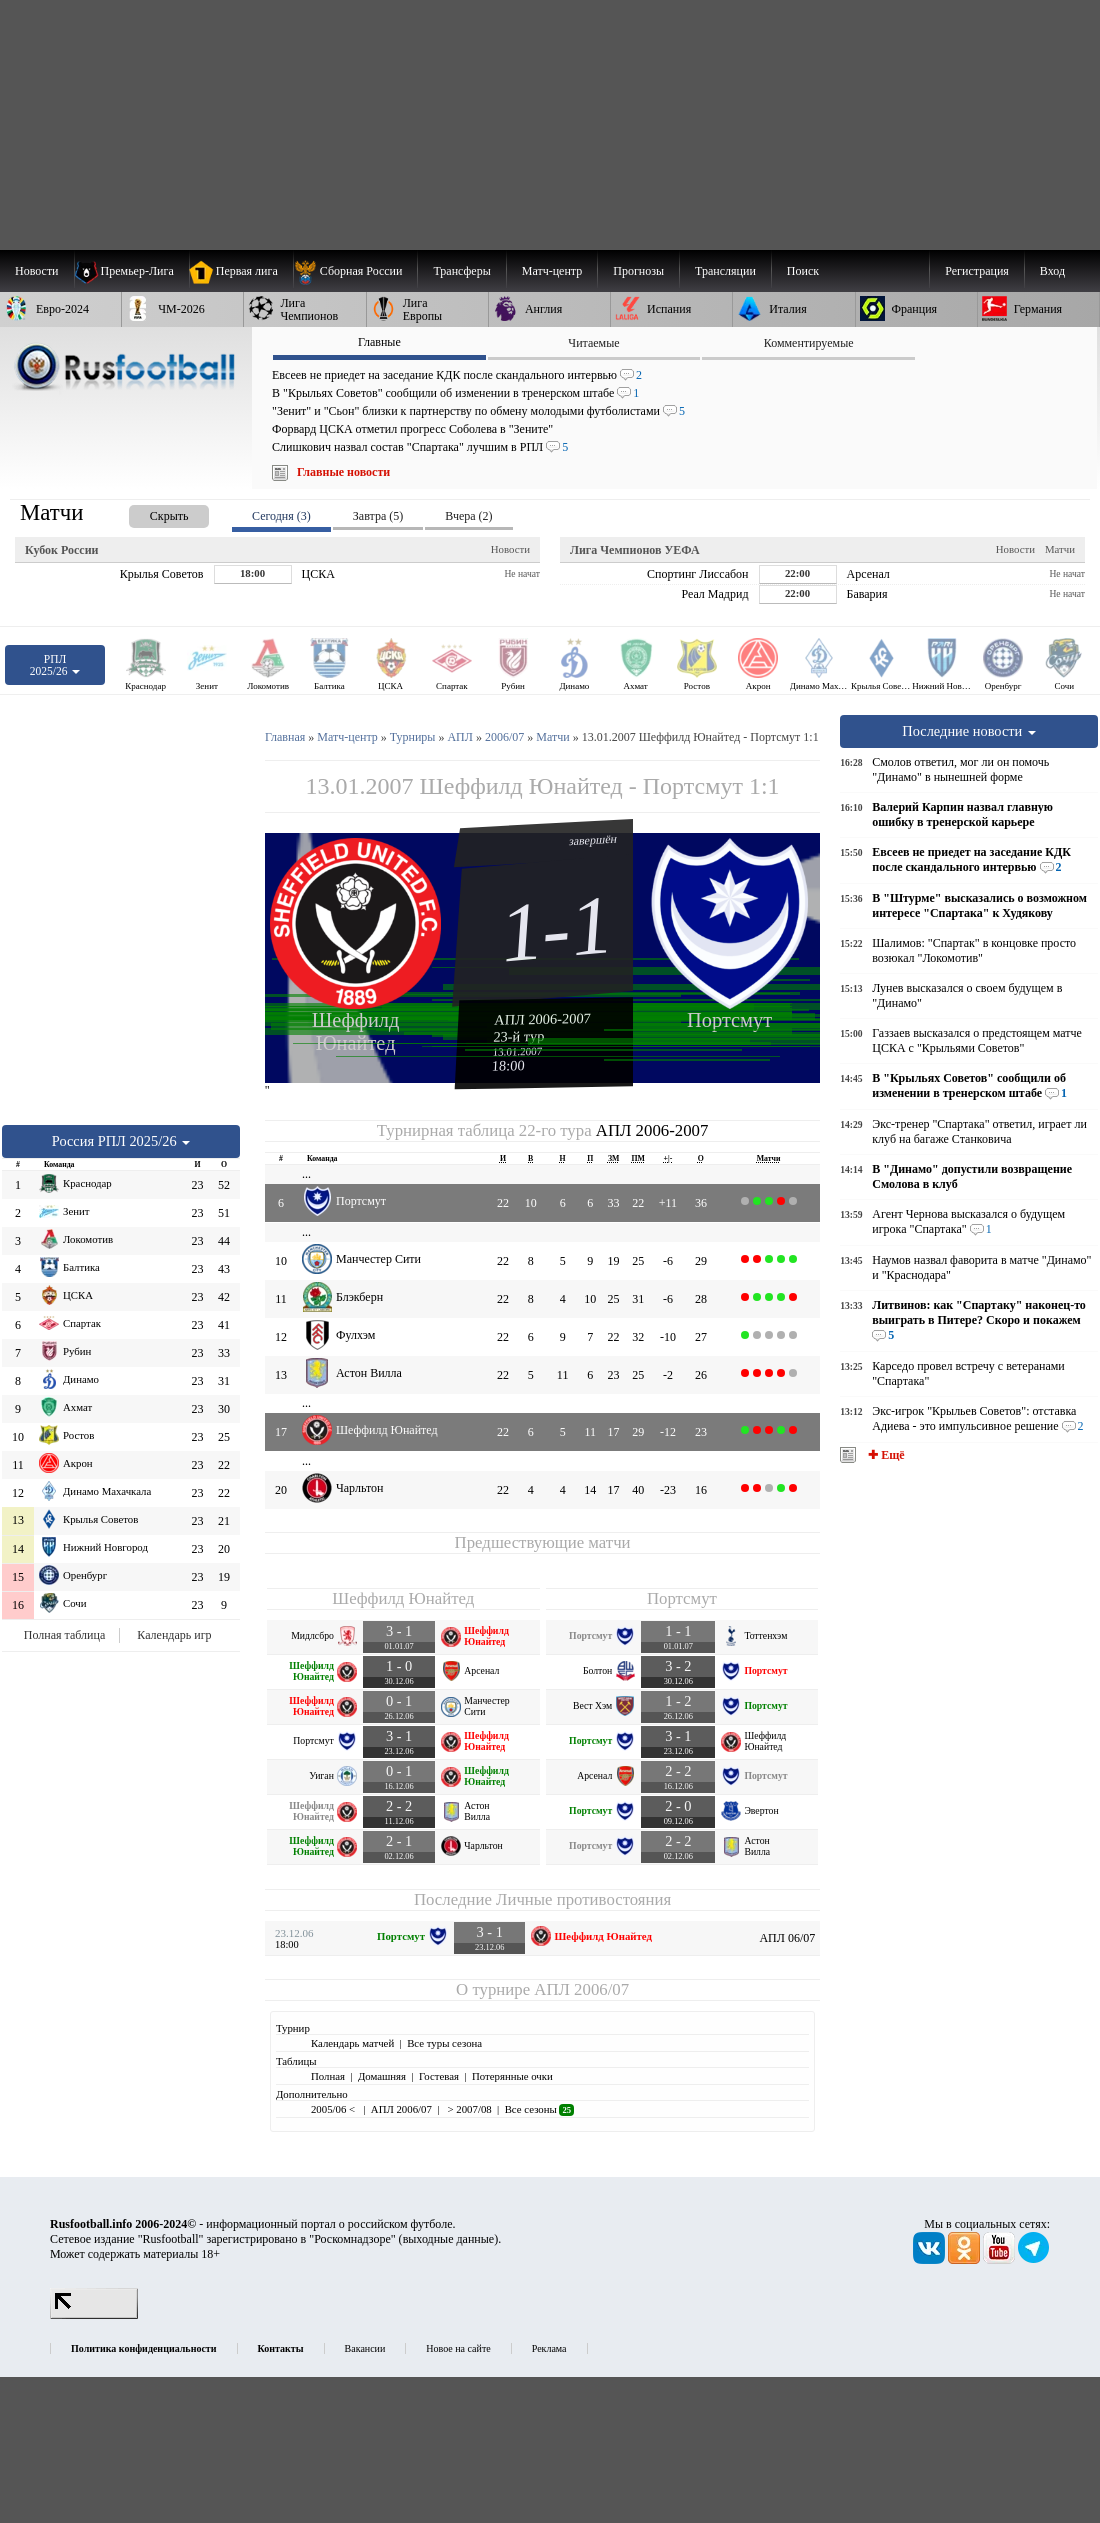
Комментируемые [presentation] (809, 343)
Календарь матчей (352, 2043)
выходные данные (449, 2239)
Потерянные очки (512, 2076)
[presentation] (149, 512)
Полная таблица (64, 1635)
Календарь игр (174, 1635)
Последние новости (969, 731)
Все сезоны (539, 2109)
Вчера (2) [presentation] (468, 516)
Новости (510, 549)
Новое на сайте (458, 2348)
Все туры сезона (444, 2043)
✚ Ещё (884, 1455)
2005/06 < (334, 2109)
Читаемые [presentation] (593, 343)
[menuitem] (355, 271)
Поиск (803, 271)
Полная (328, 2076)
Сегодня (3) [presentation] (281, 516)
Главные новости (343, 472)
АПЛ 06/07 (787, 1938)
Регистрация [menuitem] (977, 271)
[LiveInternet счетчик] (94, 2315)
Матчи (1060, 549)
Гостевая (439, 2076)
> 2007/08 (468, 2109)
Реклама (549, 2348)
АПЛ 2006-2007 (542, 1019)
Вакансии (365, 2348)
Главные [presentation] (379, 342)
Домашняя (382, 2076)
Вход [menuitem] (1052, 271)
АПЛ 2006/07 (581, 1989)
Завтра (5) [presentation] (378, 516)
